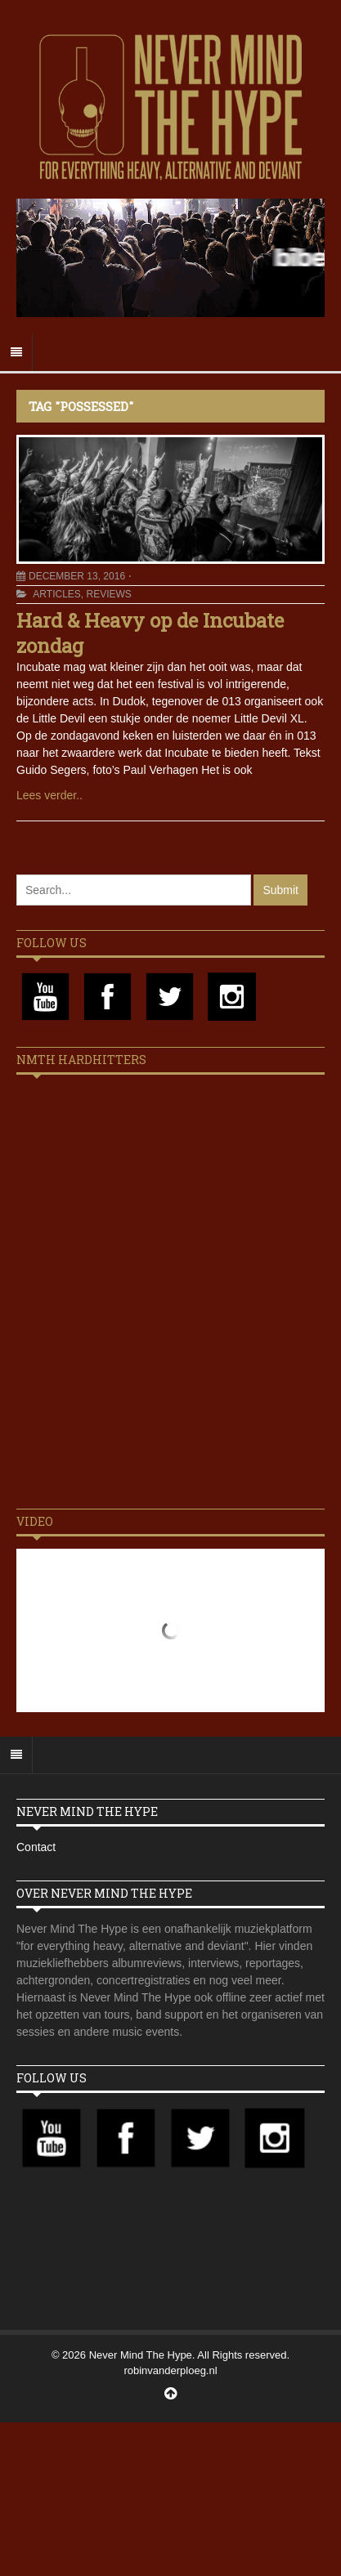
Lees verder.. (49, 795)
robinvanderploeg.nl (170, 2370)
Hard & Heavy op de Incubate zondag (150, 633)
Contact (36, 1847)
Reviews (108, 594)
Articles (56, 594)
